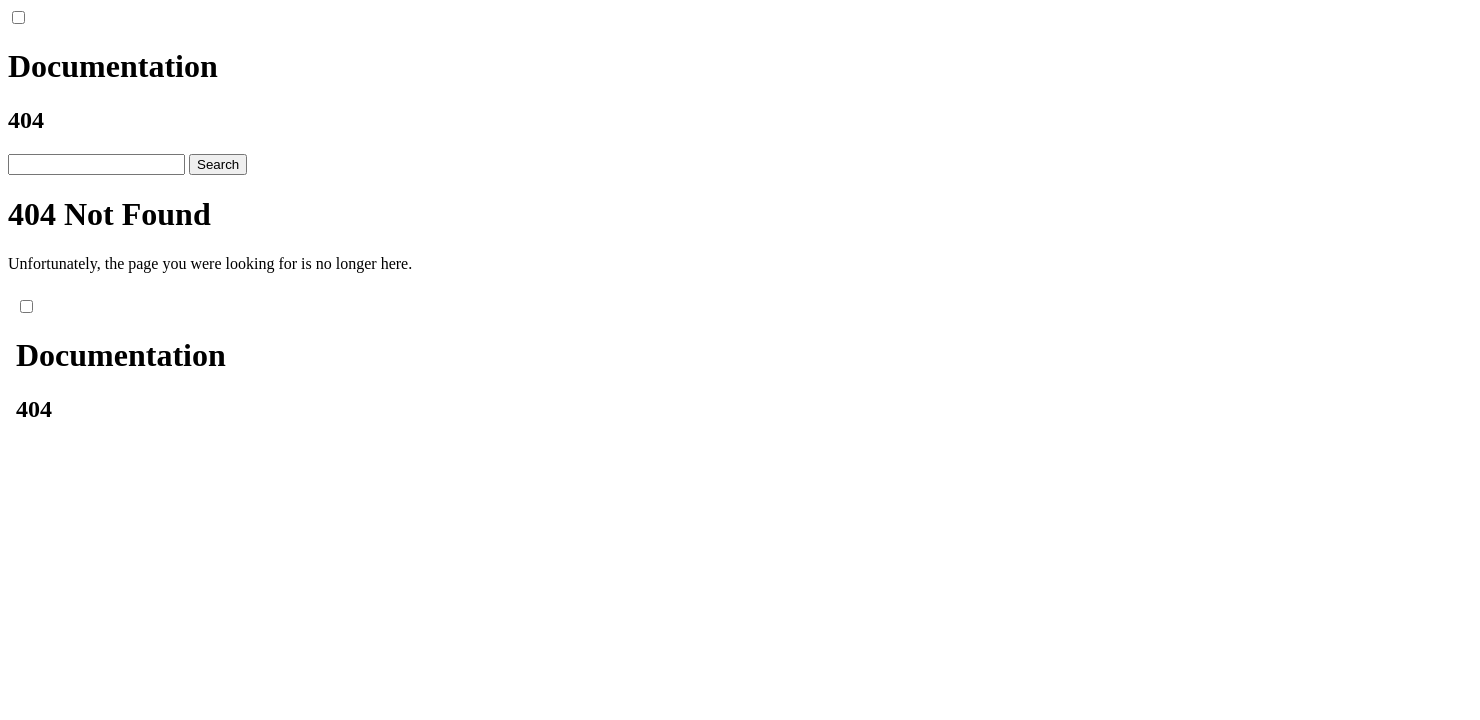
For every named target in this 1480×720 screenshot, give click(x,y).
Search (218, 164)
